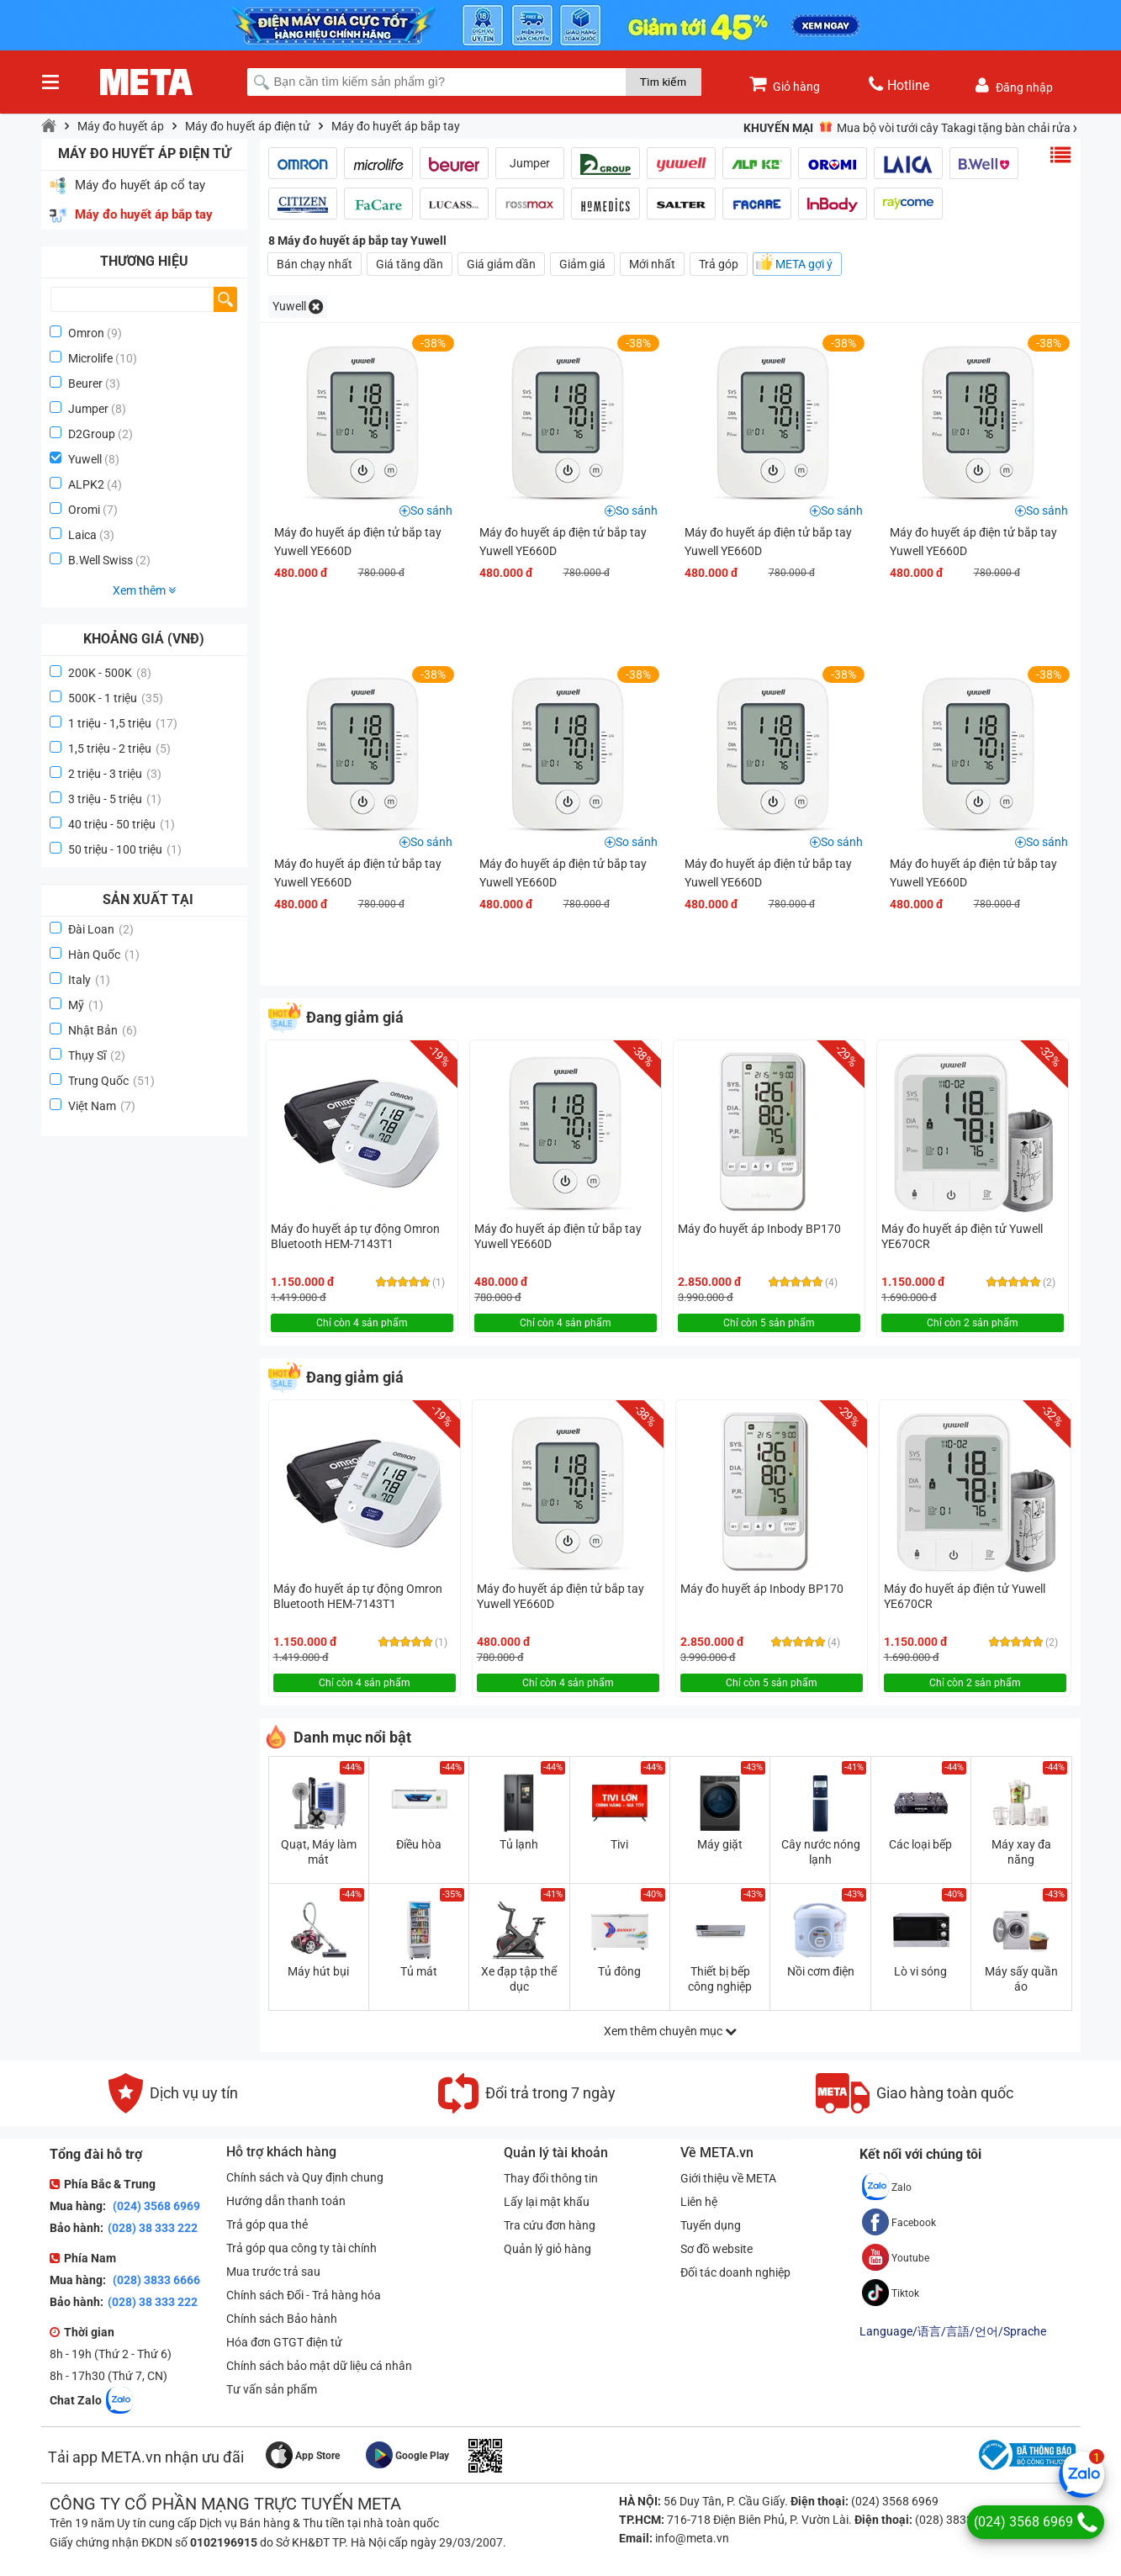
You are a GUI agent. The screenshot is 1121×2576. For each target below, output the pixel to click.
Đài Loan (101, 929)
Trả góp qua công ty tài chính (301, 2248)
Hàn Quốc (104, 954)
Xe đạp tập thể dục (519, 1979)
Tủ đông (619, 1971)
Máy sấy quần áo (1021, 1979)
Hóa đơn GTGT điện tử (284, 2342)
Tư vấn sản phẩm (271, 2389)
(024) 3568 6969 (155, 2206)
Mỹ (85, 1005)
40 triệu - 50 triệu (121, 824)
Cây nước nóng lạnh (820, 1852)
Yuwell (85, 459)
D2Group (91, 434)
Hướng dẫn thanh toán (286, 2201)
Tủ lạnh (519, 1844)
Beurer (85, 383)
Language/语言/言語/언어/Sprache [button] (952, 2331)
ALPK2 (86, 484)
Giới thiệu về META (728, 2178)
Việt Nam (101, 1106)
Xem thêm (144, 590)
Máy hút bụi (318, 1971)
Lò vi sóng (920, 1971)
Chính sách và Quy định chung (304, 2177)
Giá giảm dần (501, 264)
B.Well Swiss (100, 560)
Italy (89, 979)
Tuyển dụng (710, 2225)
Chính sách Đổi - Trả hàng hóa (303, 2295)
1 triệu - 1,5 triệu (122, 723)
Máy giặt (720, 1844)
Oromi (84, 509)
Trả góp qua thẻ (267, 2224)
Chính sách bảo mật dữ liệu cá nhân (319, 2365)
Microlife (90, 358)
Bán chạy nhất (314, 264)
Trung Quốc (111, 1080)
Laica (82, 535)
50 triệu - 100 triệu (125, 849)
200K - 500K (109, 673)
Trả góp (718, 264)
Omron (86, 333)
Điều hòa (419, 1844)
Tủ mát (418, 1971)
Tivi (619, 1844)
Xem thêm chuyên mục (670, 2031)
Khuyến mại (778, 128)
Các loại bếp (920, 1844)
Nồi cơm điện (820, 1971)
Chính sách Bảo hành (281, 2318)
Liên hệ (698, 2201)
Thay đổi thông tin (551, 2178)
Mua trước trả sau (273, 2271)
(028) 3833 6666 (155, 2280)
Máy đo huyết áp (120, 126)
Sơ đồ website (716, 2249)
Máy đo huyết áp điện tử (247, 126)
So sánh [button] (431, 510)
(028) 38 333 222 (153, 2228)
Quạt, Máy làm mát (319, 1852)
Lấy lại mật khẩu (547, 2201)
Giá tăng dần (409, 264)
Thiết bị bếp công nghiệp (720, 1979)
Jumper (88, 408)
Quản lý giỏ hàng (547, 2249)
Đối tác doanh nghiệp (735, 2272)
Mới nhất (652, 264)
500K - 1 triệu (115, 698)
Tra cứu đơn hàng (549, 2225)
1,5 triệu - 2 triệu (119, 748)
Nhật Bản (102, 1030)
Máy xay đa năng (1021, 1852)
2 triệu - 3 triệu (114, 773)
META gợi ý (804, 264)
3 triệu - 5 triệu (114, 799)
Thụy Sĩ (96, 1055)
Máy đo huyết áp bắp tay (395, 126)
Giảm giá (582, 264)
